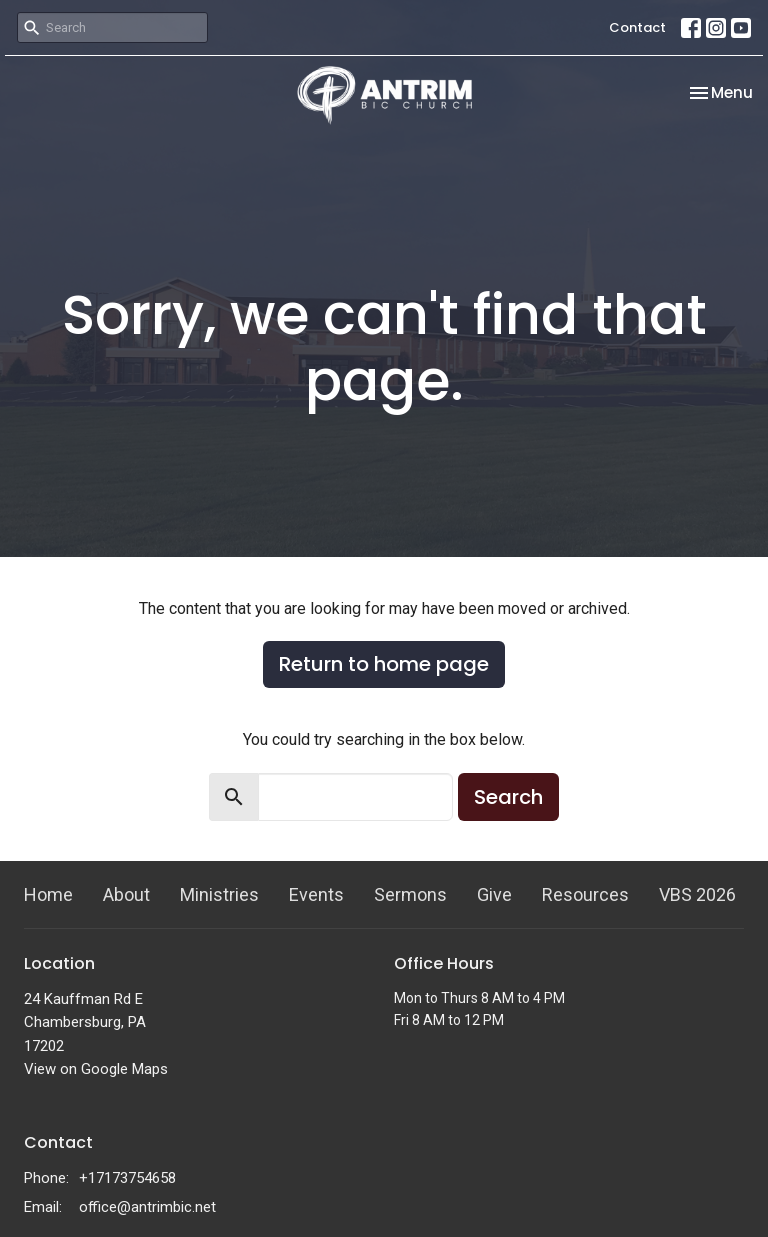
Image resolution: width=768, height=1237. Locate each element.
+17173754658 (127, 1178)
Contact (637, 27)
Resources (585, 894)
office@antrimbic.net (147, 1207)
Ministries (219, 894)
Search (508, 797)
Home (48, 894)
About (126, 894)
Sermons (410, 894)
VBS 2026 (697, 894)
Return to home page (384, 664)
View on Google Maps (96, 1069)
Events (316, 894)
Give (494, 894)
